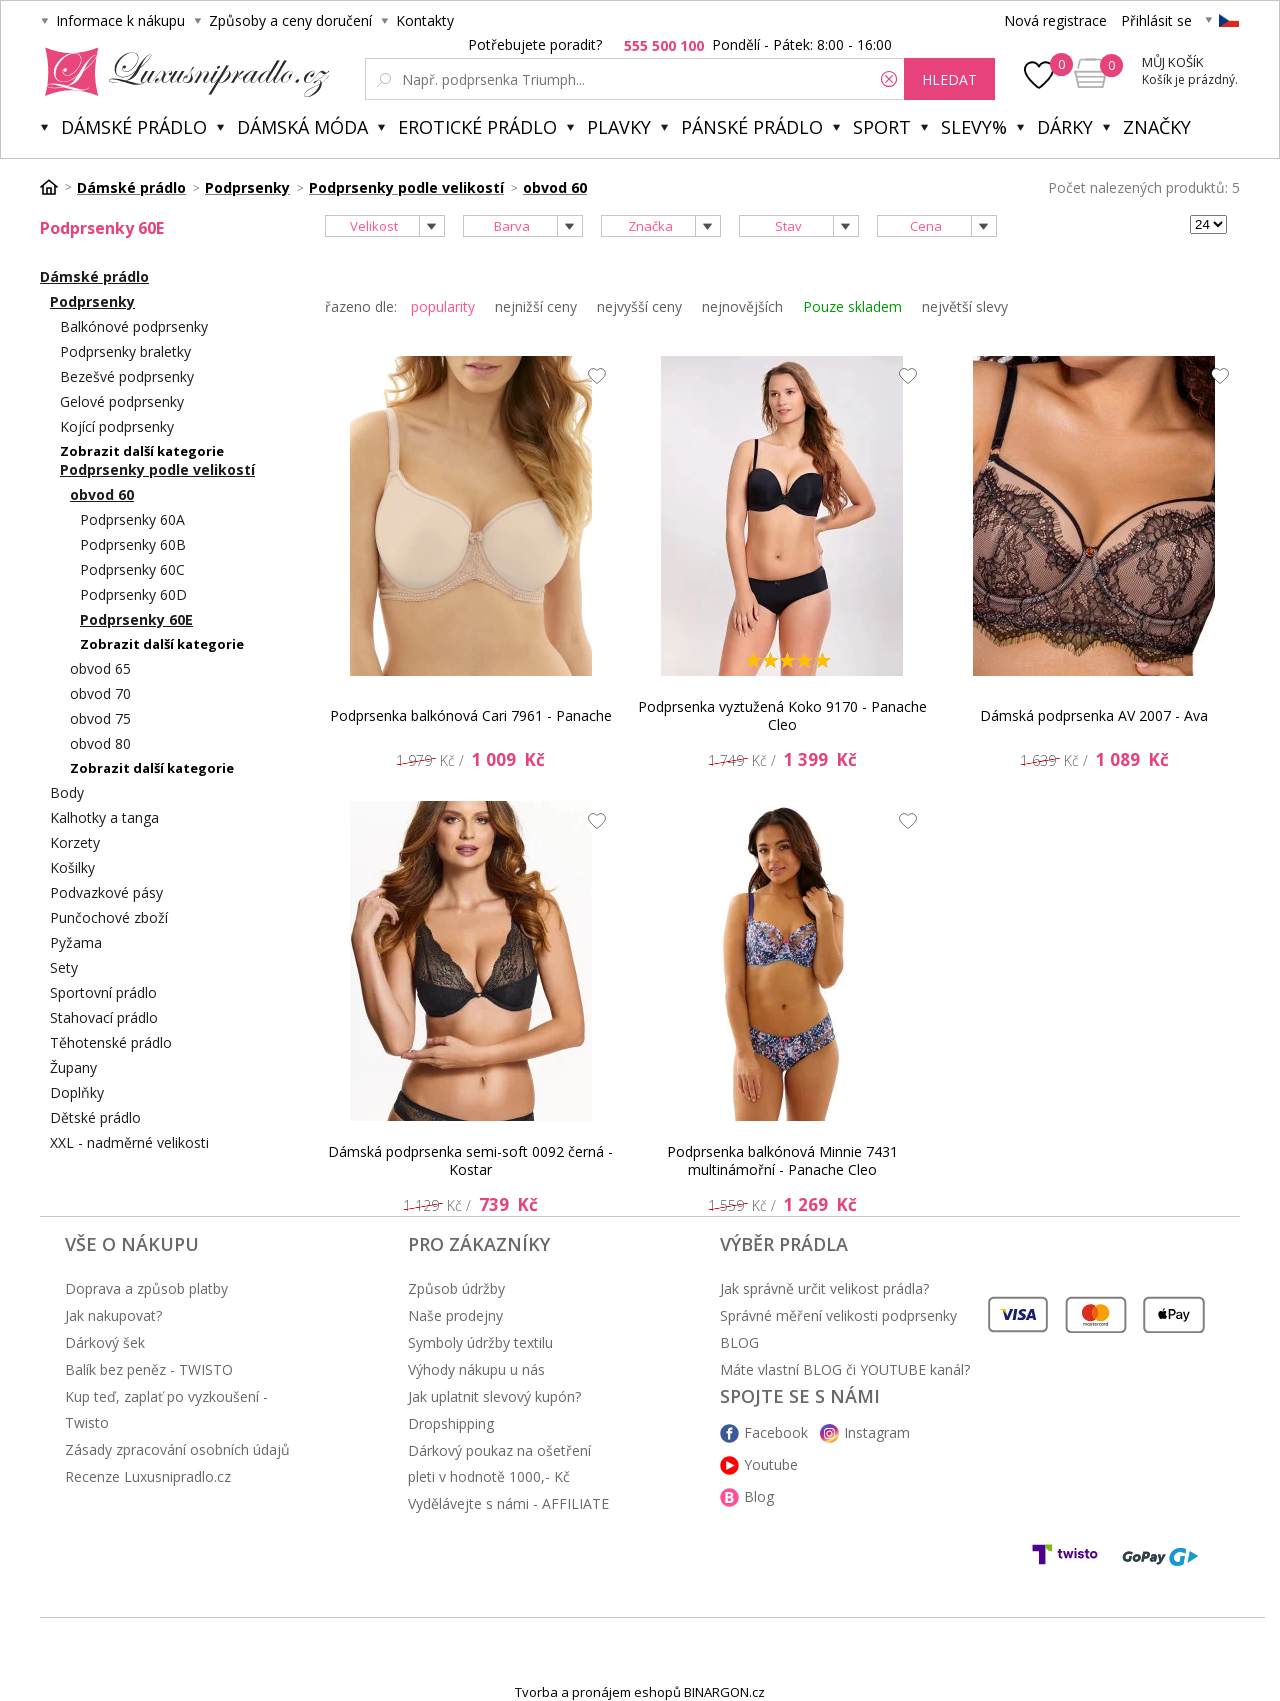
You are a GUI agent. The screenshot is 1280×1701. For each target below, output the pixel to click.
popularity (443, 306)
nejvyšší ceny (639, 306)
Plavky (619, 127)
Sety (64, 967)
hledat (949, 79)
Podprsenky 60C (132, 569)
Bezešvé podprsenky (127, 376)
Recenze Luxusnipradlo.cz (148, 1476)
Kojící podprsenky (117, 426)
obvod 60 (102, 494)
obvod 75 (100, 718)
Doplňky (77, 1092)
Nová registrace (1055, 20)
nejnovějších (742, 306)
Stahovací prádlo (104, 1017)
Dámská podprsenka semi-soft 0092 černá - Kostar (470, 1160)
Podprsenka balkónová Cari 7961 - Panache (471, 715)
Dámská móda (302, 127)
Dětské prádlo (95, 1117)
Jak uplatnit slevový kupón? (494, 1396)
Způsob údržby (456, 1288)
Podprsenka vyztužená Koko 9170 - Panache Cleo (782, 715)
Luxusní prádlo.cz (181, 72)
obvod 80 (100, 743)
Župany (73, 1067)
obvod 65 (100, 668)
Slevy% (974, 127)
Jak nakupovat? (113, 1315)
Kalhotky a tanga (104, 817)
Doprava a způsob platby (146, 1288)
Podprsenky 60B (133, 544)
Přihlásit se (1156, 20)
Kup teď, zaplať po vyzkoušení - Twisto (166, 1409)
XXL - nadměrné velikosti (129, 1142)
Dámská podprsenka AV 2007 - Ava (1094, 715)
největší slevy (965, 306)
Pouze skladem (852, 306)
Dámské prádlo (134, 127)
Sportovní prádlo (103, 992)
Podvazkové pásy (106, 892)
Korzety (75, 842)
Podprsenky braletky (125, 351)
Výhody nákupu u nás (476, 1369)
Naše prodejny (455, 1315)
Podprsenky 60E (136, 619)
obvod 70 (100, 693)
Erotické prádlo (477, 127)
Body (67, 792)
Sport (882, 127)
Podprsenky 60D (133, 594)
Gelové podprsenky (122, 401)
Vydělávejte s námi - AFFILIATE (508, 1503)
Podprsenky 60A (132, 519)
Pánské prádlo (752, 127)
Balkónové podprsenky (134, 326)
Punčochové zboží (109, 917)
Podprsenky (92, 301)
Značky (1157, 127)
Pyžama (76, 942)
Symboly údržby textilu (480, 1342)
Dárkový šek (105, 1342)
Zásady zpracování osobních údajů (177, 1449)
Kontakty (425, 20)
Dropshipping (451, 1423)
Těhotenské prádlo (111, 1042)
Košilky (72, 867)
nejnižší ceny (536, 306)
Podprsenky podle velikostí (157, 469)
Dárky (1065, 127)
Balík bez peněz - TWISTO (149, 1369)
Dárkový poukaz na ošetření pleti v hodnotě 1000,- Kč (499, 1463)
